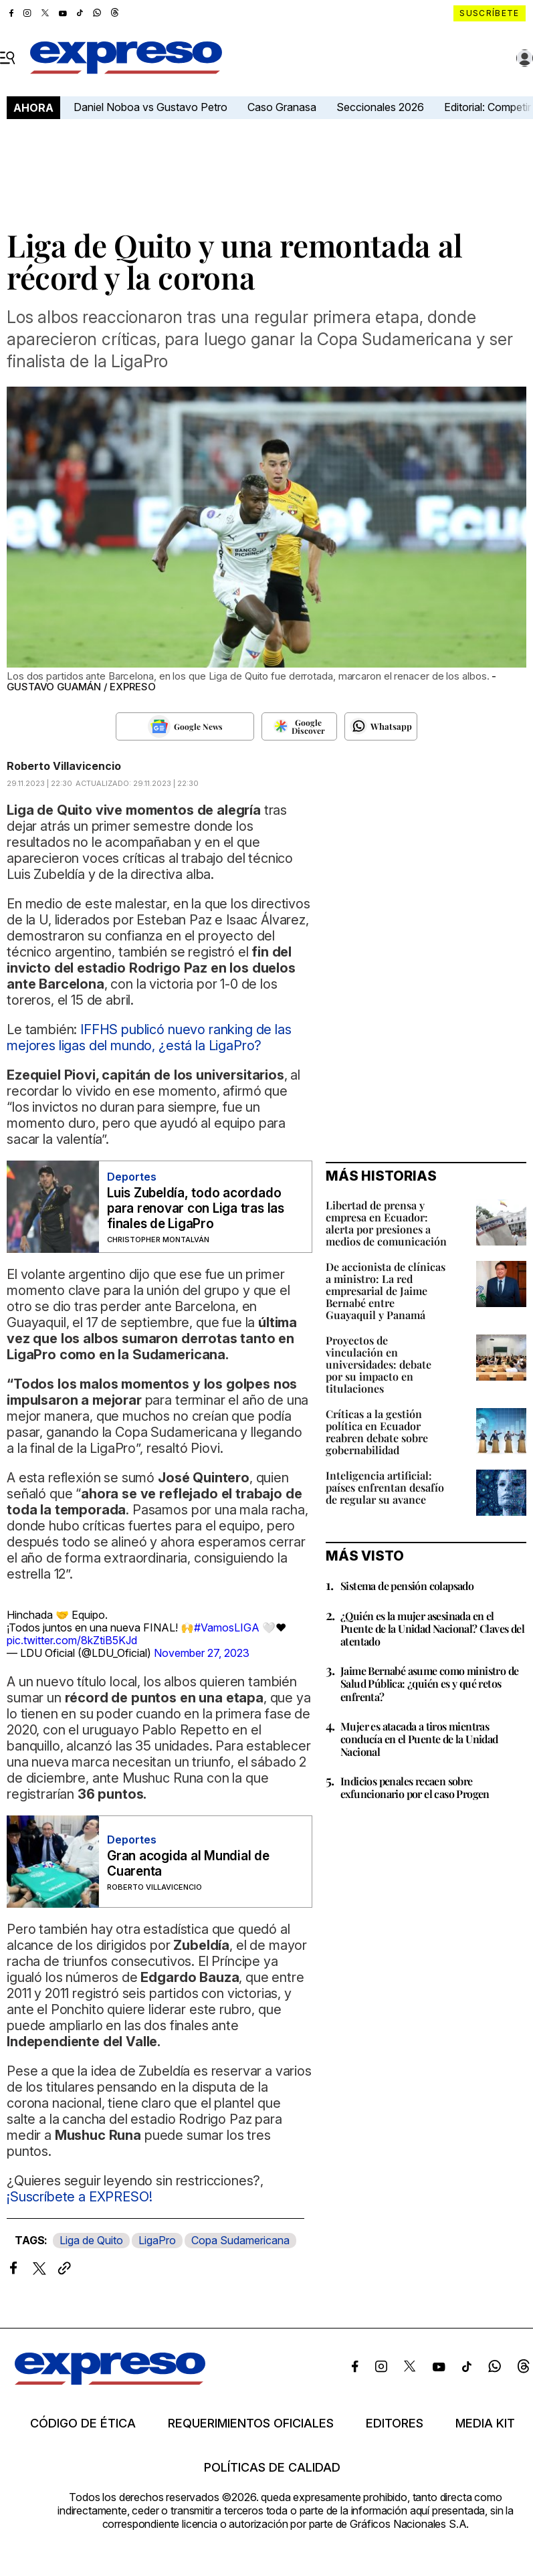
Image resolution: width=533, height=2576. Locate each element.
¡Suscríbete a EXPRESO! (79, 2197)
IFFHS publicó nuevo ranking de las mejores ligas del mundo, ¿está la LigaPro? (149, 1037)
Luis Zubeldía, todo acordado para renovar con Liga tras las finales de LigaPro (195, 1208)
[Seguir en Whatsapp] (380, 726)
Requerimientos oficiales (251, 2423)
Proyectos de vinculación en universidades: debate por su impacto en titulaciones (378, 1364)
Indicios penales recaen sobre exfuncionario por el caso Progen (415, 1787)
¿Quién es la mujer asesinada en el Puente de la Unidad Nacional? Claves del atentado (432, 1628)
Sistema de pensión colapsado (406, 1586)
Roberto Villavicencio (64, 766)
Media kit (485, 2423)
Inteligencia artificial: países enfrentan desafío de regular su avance (385, 1487)
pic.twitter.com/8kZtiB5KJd (72, 1640)
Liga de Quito (91, 2240)
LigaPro (157, 2240)
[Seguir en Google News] (185, 726)
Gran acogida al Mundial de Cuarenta (188, 1863)
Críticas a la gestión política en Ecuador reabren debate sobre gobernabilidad (377, 1432)
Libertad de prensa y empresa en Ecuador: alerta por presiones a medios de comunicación (386, 1223)
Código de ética (83, 2423)
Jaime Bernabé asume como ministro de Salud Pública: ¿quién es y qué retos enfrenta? (429, 1683)
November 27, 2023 (201, 1653)
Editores (394, 2423)
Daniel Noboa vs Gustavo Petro (150, 107)
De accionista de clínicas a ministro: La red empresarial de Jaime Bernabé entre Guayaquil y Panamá (385, 1291)
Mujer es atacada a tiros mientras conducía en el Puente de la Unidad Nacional (419, 1739)
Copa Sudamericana (240, 2240)
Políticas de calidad (272, 2468)
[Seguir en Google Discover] (299, 726)
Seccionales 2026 (380, 107)
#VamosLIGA (226, 1627)
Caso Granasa (281, 107)
